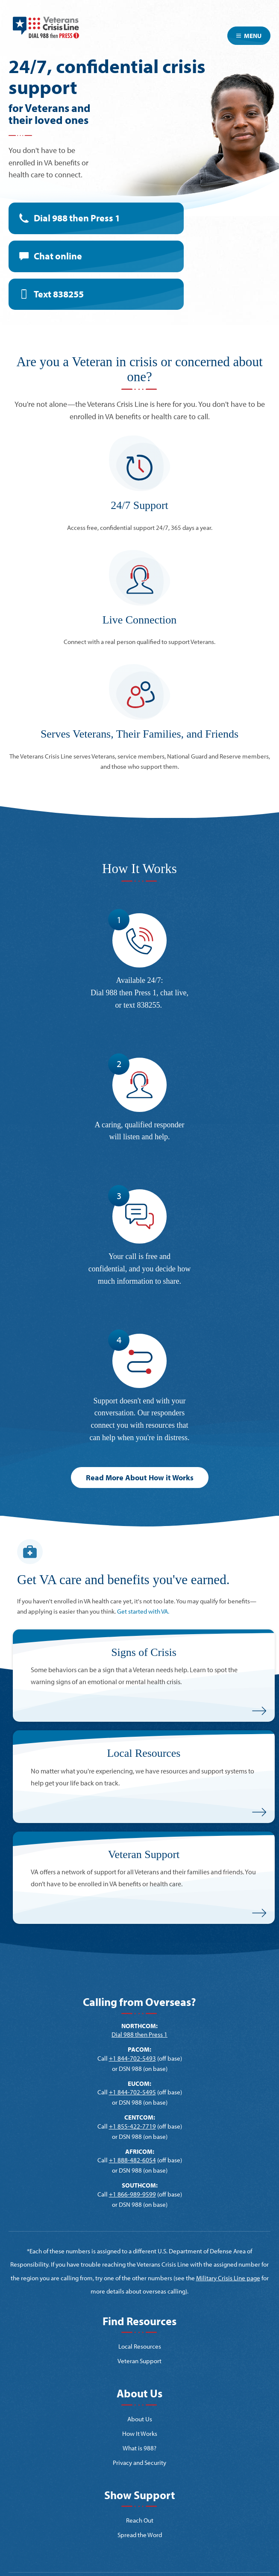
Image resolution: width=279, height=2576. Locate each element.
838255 (148, 1005)
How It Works (139, 2433)
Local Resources (139, 2346)
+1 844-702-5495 (132, 2092)
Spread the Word (139, 2535)
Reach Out (139, 2520)
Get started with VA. (143, 1611)
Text (59, 294)
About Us (139, 2419)
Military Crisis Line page (228, 2278)
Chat (58, 256)
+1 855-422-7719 (132, 2126)
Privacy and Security (139, 2462)
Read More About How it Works (140, 1477)
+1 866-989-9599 (132, 2194)
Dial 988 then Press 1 (77, 218)
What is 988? (139, 2448)
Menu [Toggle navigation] (248, 36)
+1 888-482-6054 (132, 2160)
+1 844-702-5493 (132, 2058)
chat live (173, 992)
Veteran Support (139, 2361)
